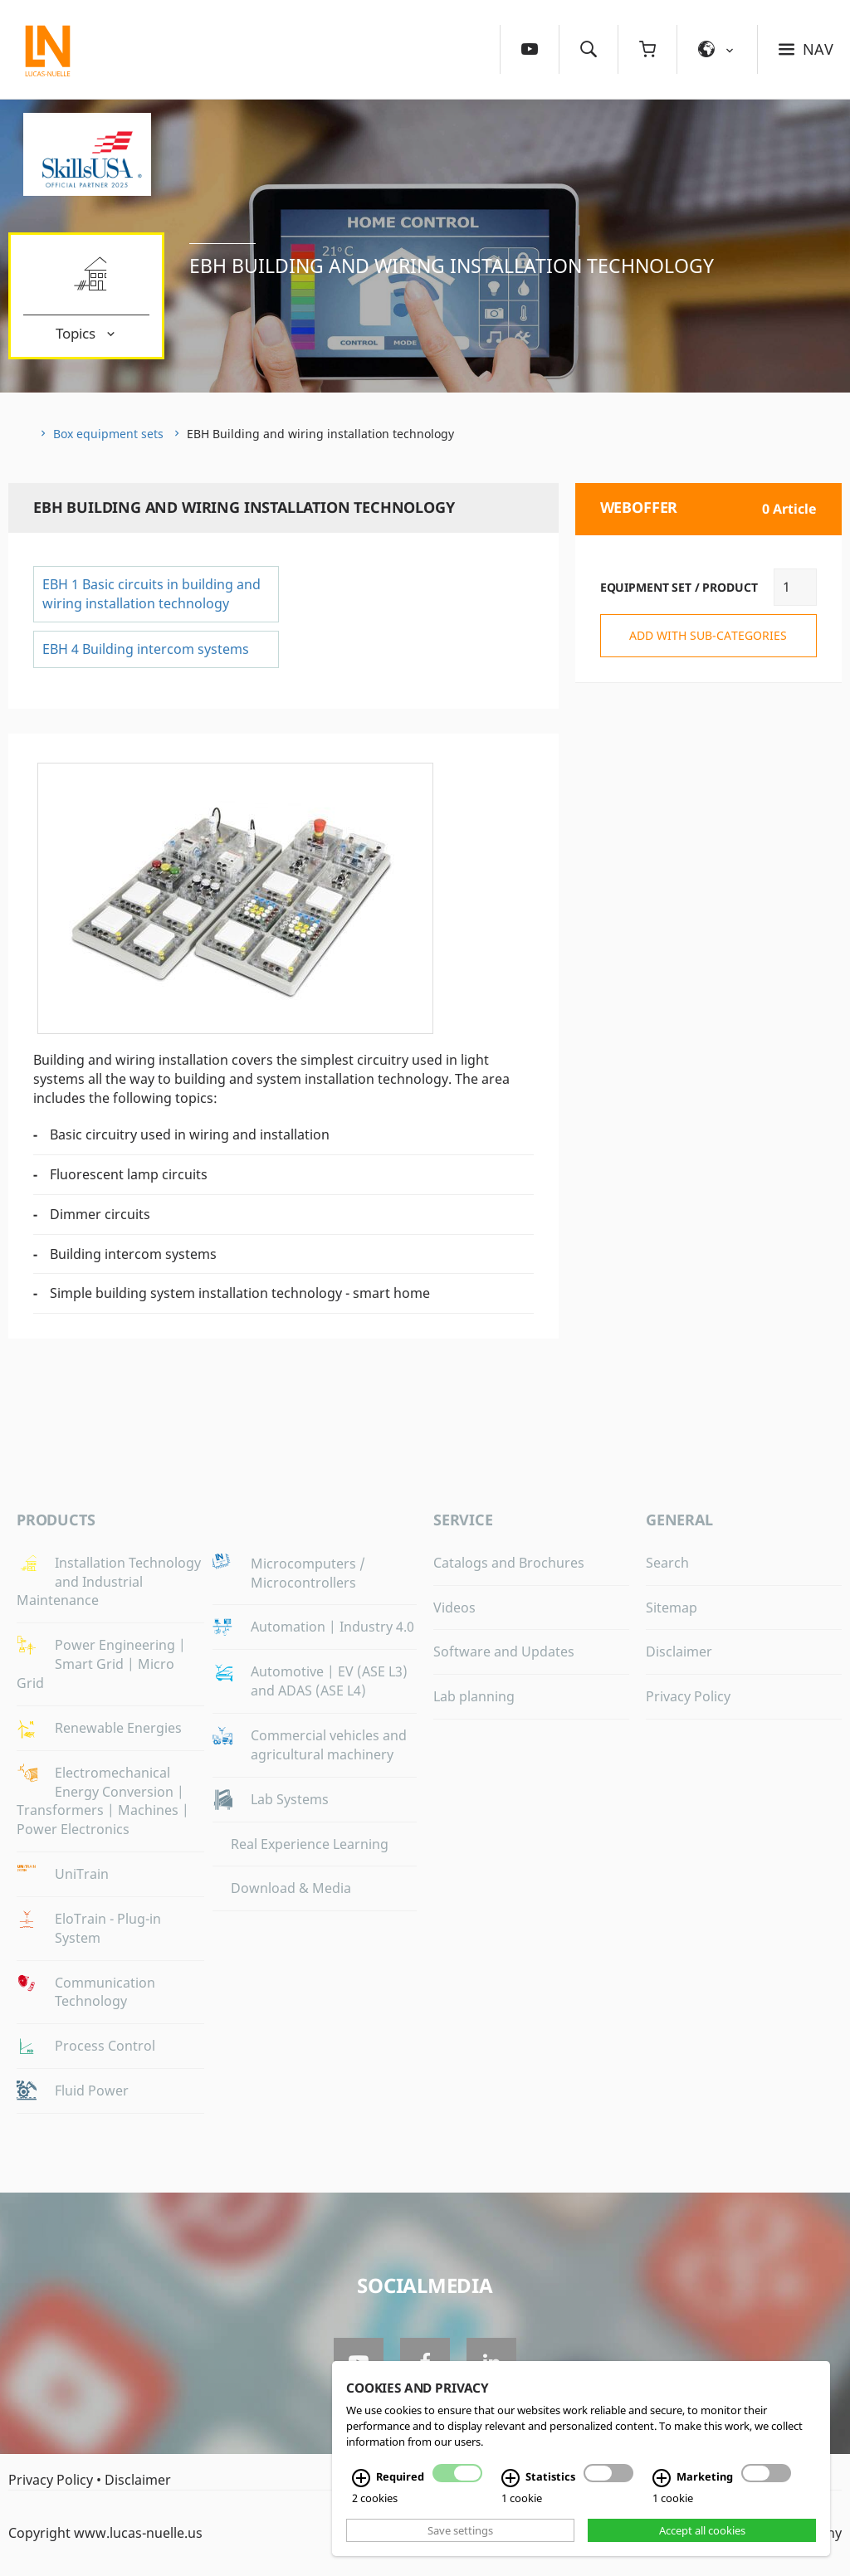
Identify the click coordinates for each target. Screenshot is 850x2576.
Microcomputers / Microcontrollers (308, 1573)
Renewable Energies (118, 1728)
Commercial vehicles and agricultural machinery (329, 1745)
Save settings (460, 2530)
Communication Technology (105, 1992)
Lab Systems (290, 1799)
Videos (454, 1607)
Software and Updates (503, 1651)
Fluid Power (92, 2090)
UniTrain (82, 1874)
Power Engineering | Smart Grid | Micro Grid (101, 1664)
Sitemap (671, 1607)
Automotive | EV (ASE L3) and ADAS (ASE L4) (329, 1681)
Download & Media (291, 1888)
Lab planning (474, 1696)
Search (667, 1563)
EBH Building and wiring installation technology (451, 265)
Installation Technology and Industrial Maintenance (109, 1582)
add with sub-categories (708, 635)
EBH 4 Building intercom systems (145, 649)
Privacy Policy (688, 1696)
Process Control (105, 2046)
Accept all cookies (702, 2530)
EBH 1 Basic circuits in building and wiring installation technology (151, 593)
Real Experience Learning (309, 1844)
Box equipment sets (108, 434)
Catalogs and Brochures (508, 1563)
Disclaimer (679, 1651)
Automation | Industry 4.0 (332, 1626)
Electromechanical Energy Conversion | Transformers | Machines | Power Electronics (103, 1801)
